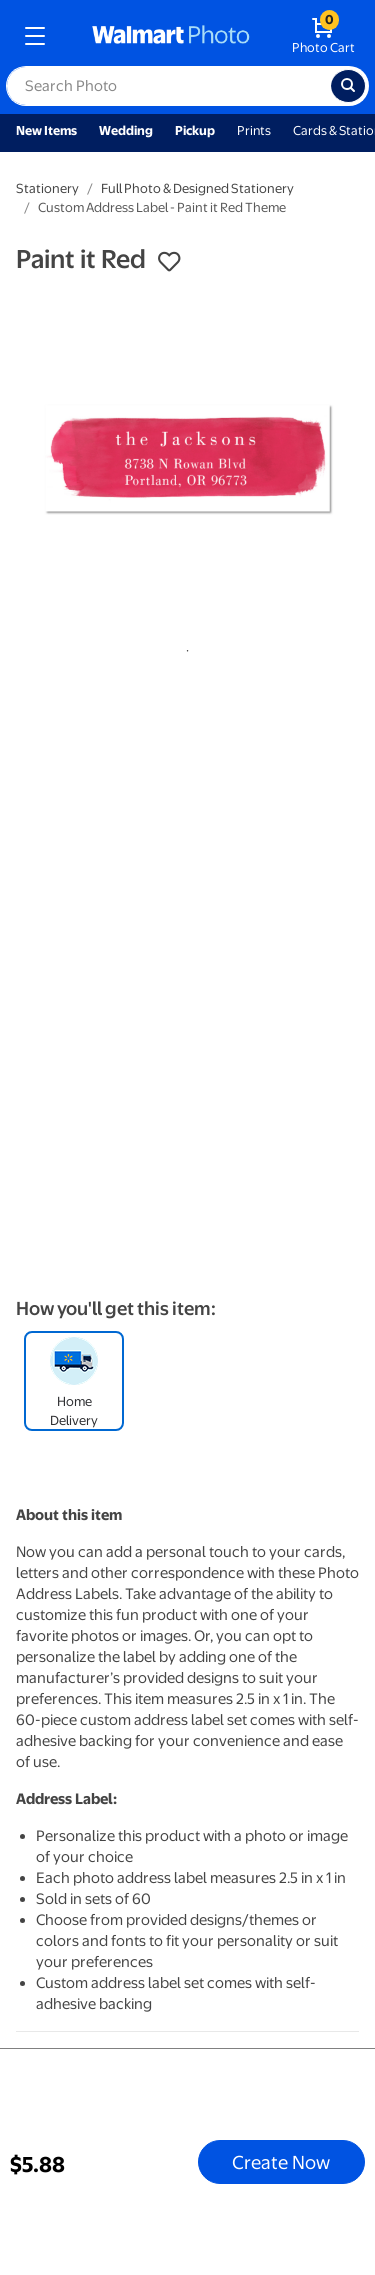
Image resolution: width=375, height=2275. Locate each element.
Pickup (195, 130)
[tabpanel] (187, 459)
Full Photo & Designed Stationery (197, 188)
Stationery (47, 188)
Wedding (126, 130)
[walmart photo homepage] (171, 36)
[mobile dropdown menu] (35, 36)
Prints (254, 130)
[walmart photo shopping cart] (323, 36)
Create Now (281, 2162)
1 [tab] (184, 647)
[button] (169, 262)
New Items (46, 130)
